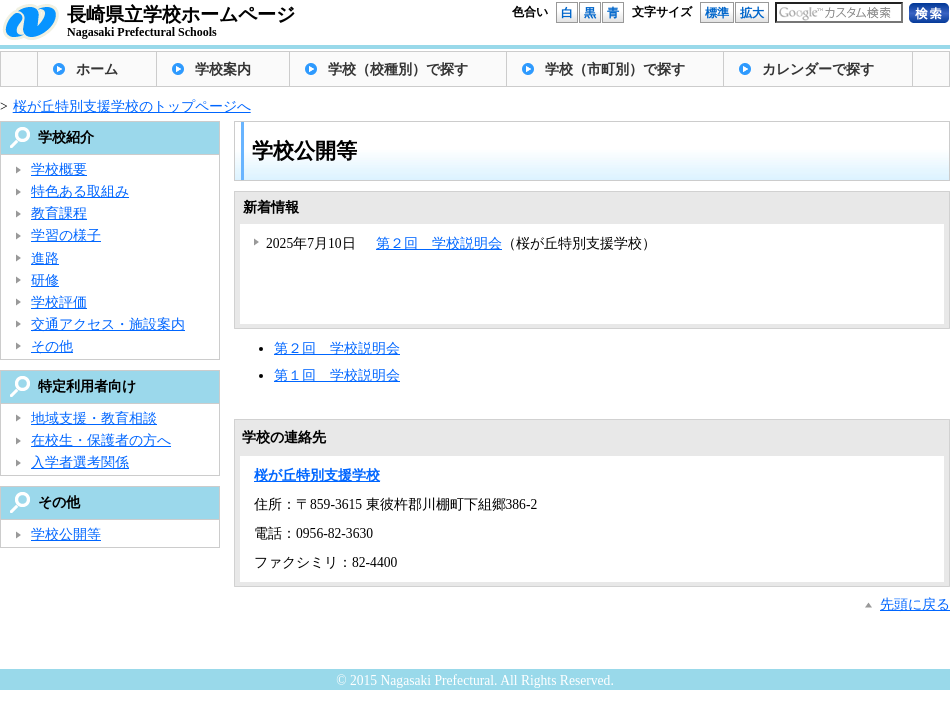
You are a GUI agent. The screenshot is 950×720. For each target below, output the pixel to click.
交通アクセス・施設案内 (108, 324)
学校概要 (59, 169)
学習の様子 (66, 235)
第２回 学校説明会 (439, 243)
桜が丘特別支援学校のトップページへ (132, 106)
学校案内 (223, 69)
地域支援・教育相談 (94, 418)
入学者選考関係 (80, 462)
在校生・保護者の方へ (101, 440)
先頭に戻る (915, 604)
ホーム (97, 69)
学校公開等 (66, 534)
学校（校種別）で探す (398, 69)
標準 (717, 13)
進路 (45, 258)
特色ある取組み (80, 191)
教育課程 (59, 213)
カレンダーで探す (818, 69)
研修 (45, 280)
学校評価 (59, 302)
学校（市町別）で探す (615, 69)
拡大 (752, 13)
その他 (52, 346)
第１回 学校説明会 (337, 375)
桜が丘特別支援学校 (317, 475)
